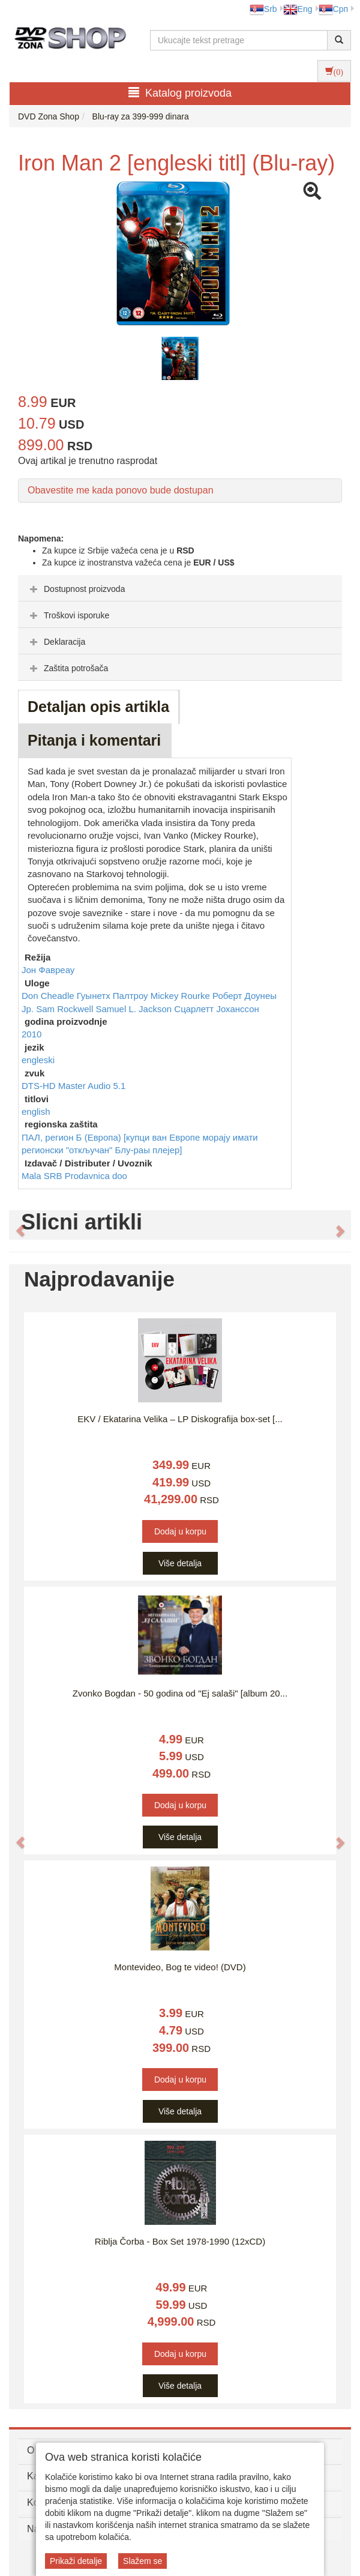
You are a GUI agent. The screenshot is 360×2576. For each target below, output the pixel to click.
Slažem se (142, 2561)
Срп (333, 9)
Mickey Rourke (181, 996)
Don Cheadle (49, 996)
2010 (31, 1034)
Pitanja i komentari (94, 740)
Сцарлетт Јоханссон (216, 1009)
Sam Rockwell (65, 1009)
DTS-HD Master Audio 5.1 (73, 1086)
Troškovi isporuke (68, 615)
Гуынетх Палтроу (114, 996)
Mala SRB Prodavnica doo (74, 1176)
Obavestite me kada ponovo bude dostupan (121, 490)
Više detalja (180, 1563)
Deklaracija (56, 642)
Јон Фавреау (48, 970)
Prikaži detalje (76, 2561)
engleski (38, 1060)
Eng (298, 9)
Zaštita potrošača (67, 668)
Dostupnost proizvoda (76, 589)
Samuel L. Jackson (134, 1009)
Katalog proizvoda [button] (180, 92)
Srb (263, 9)
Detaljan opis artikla (98, 706)
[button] (14, 1225)
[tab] (180, 588)
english (36, 1111)
